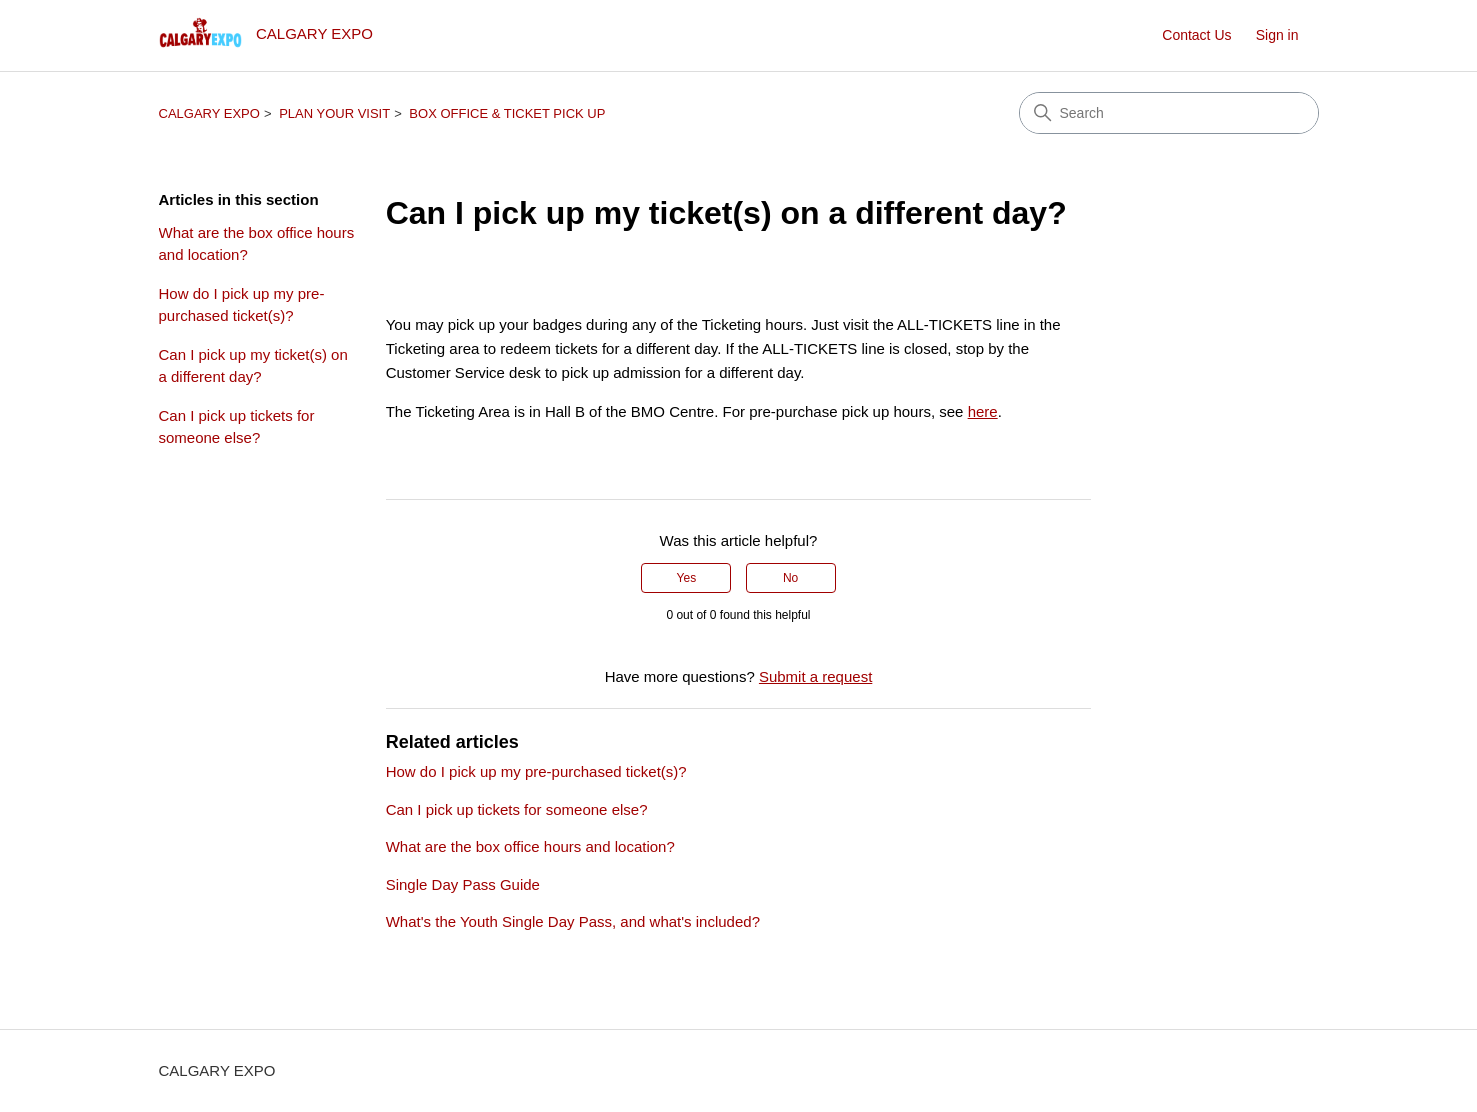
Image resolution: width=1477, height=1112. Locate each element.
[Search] (1169, 113)
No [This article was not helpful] (790, 578)
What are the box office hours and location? (257, 244)
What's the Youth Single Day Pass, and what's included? (573, 921)
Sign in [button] (1277, 35)
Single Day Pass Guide (463, 884)
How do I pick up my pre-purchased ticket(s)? (242, 305)
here (983, 411)
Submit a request (815, 676)
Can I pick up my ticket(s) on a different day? (253, 366)
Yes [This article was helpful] (687, 578)
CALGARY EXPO (209, 113)
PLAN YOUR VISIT (334, 113)
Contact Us (1196, 35)
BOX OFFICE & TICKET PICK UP (507, 113)
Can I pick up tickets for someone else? (237, 427)
